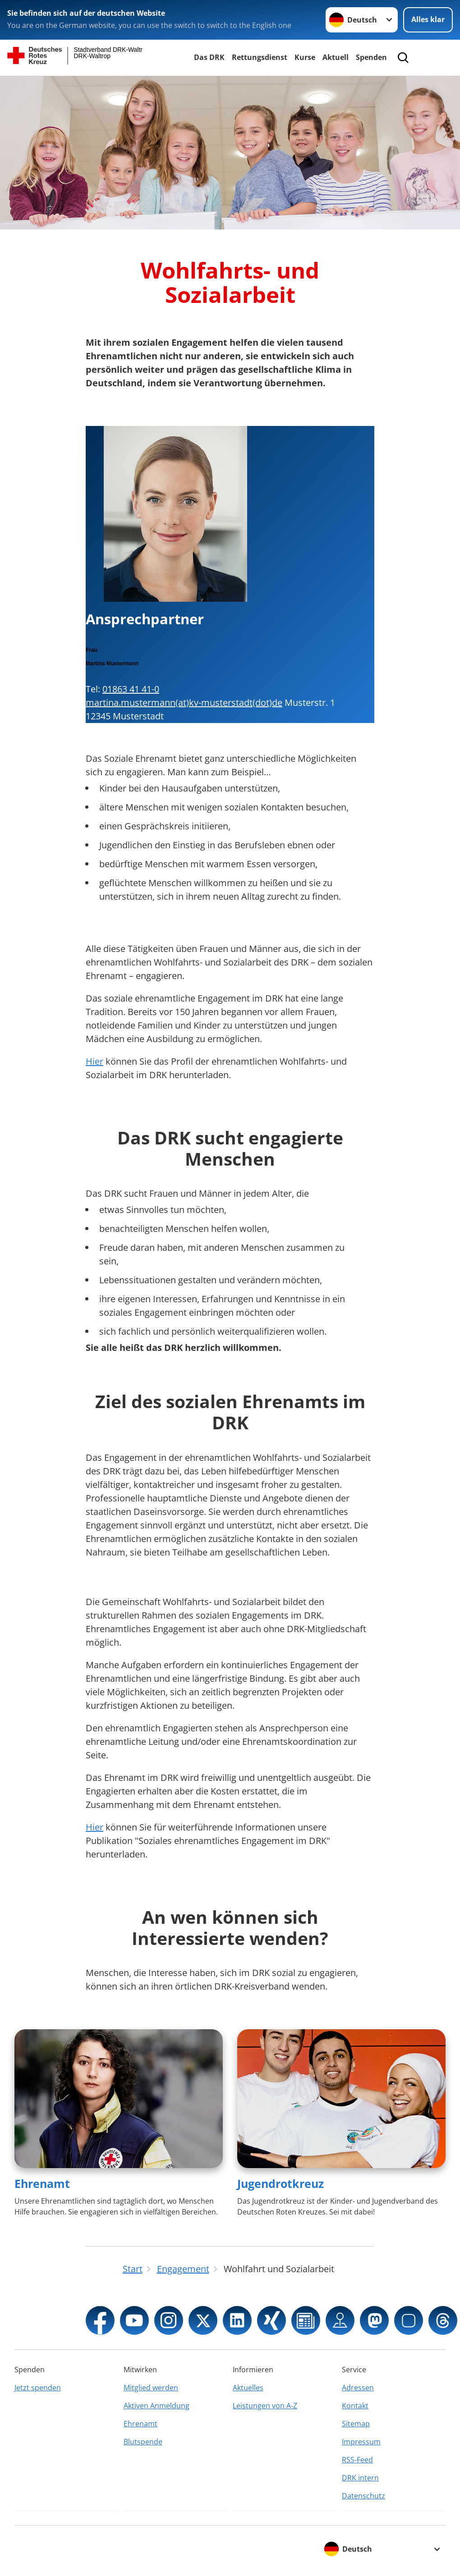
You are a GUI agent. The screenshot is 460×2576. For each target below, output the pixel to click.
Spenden (371, 57)
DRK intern (360, 2478)
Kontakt (355, 2406)
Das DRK (209, 57)
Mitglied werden (151, 2388)
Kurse (304, 57)
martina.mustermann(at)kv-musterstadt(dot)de (184, 702)
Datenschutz (363, 2496)
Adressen (358, 2388)
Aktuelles (248, 2388)
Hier (94, 1061)
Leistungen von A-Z (265, 2406)
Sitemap (356, 2424)
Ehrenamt (42, 2183)
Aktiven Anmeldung (156, 2406)
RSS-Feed (357, 2460)
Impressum (361, 2442)
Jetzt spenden (37, 2388)
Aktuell (335, 57)
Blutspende (143, 2442)
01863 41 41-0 (130, 689)
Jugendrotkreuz (280, 2183)
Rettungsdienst (259, 57)
